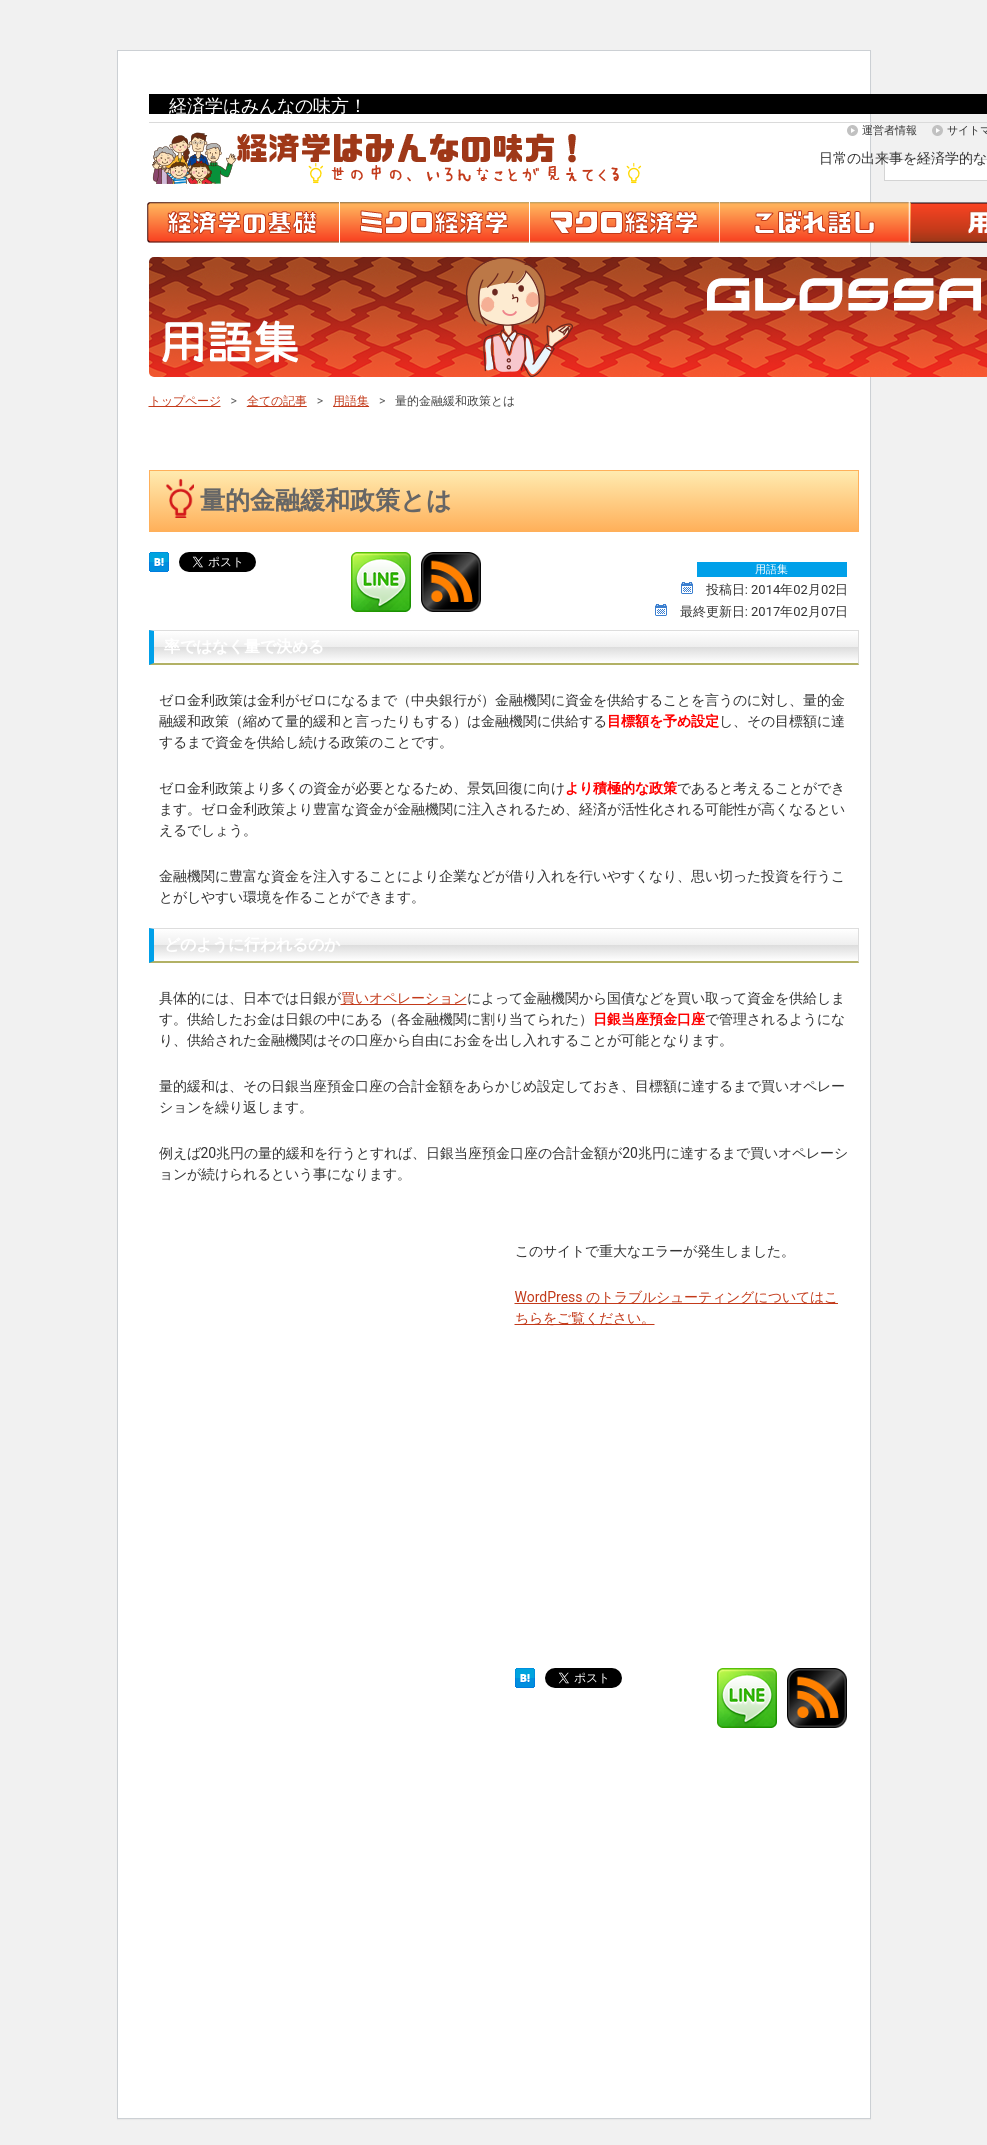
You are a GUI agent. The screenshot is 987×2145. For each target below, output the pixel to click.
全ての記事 (277, 401)
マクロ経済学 (626, 223)
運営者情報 (889, 130)
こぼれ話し (816, 223)
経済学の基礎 (244, 223)
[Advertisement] (308, 1432)
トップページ (185, 401)
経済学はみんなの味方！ (268, 105)
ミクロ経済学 (436, 223)
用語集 (351, 401)
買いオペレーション (404, 998)
